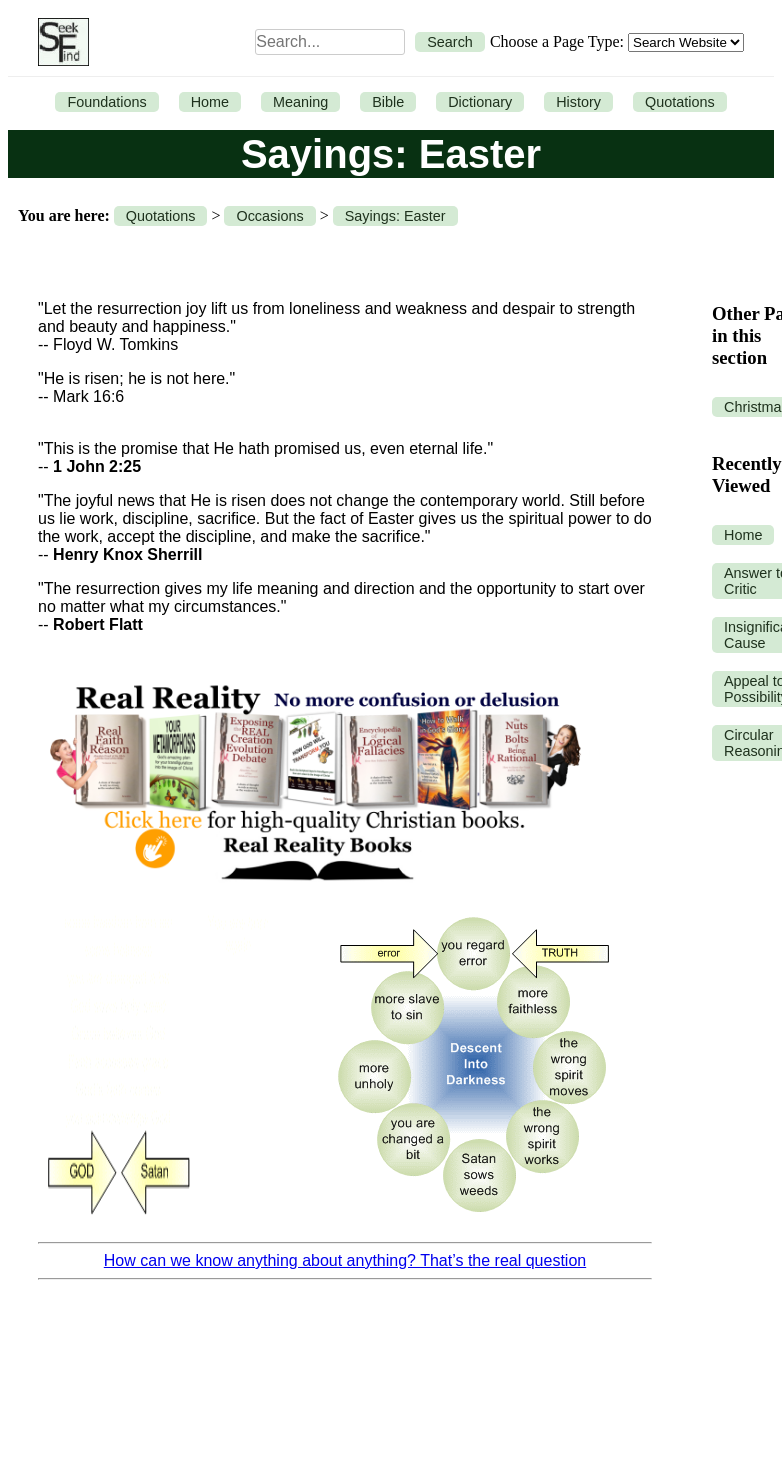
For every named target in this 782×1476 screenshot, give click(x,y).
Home (210, 102)
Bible (388, 102)
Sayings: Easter (395, 216)
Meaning (300, 102)
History (578, 102)
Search (450, 42)
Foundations (106, 102)
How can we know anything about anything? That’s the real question (345, 1260)
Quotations (680, 102)
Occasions (269, 216)
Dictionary (480, 102)
